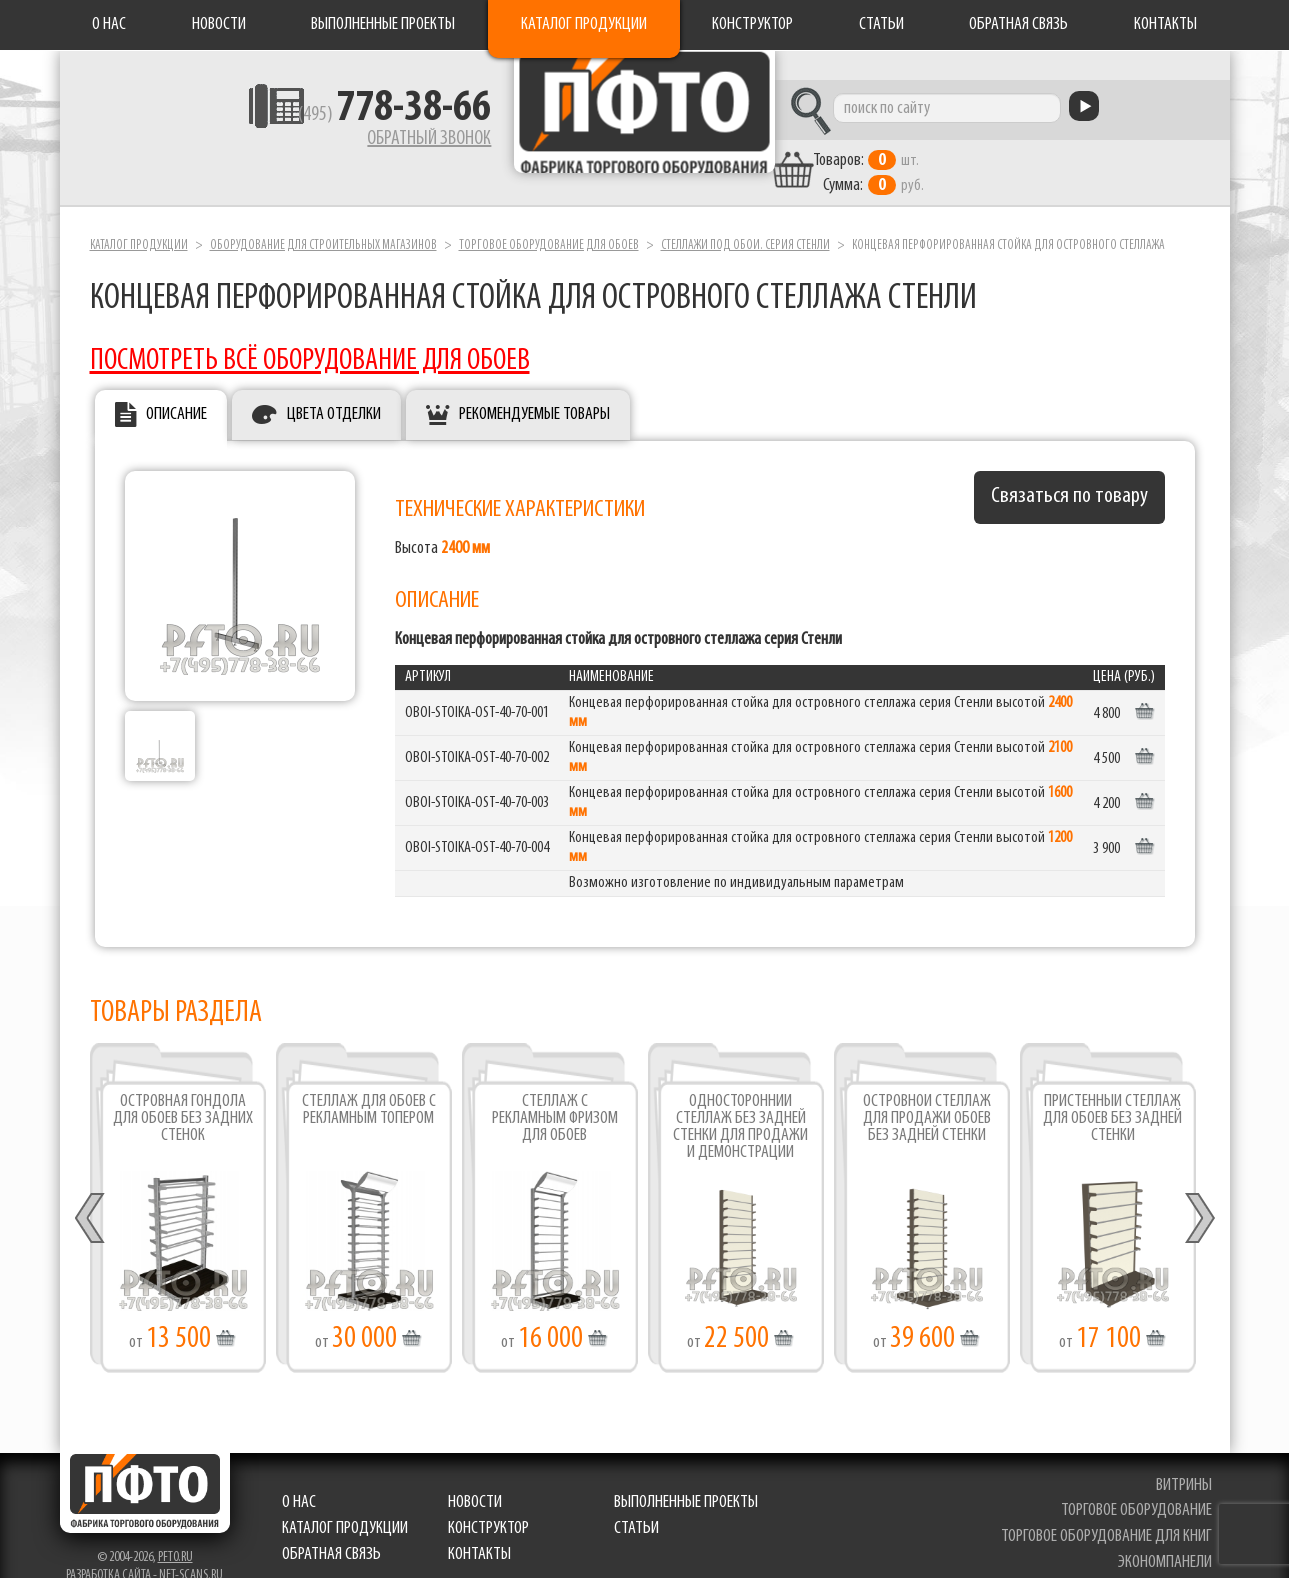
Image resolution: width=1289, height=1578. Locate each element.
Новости (219, 24)
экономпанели (1168, 1535)
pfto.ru (175, 1530)
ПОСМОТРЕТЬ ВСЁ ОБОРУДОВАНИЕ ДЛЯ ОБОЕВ (310, 334)
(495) (296, 121)
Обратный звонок (331, 145)
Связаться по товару (1069, 470)
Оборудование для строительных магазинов (323, 218)
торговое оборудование (1139, 1484)
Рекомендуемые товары (534, 388)
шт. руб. (960, 147)
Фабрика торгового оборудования (645, 125)
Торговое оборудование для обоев (549, 218)
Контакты (1165, 24)
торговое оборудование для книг (1109, 1509)
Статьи (881, 24)
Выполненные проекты (383, 24)
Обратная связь (1018, 24)
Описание (176, 388)
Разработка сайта (108, 1548)
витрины (1187, 1458)
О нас (109, 24)
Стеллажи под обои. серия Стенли (745, 218)
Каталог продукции (584, 24)
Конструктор (752, 24)
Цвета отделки (334, 388)
